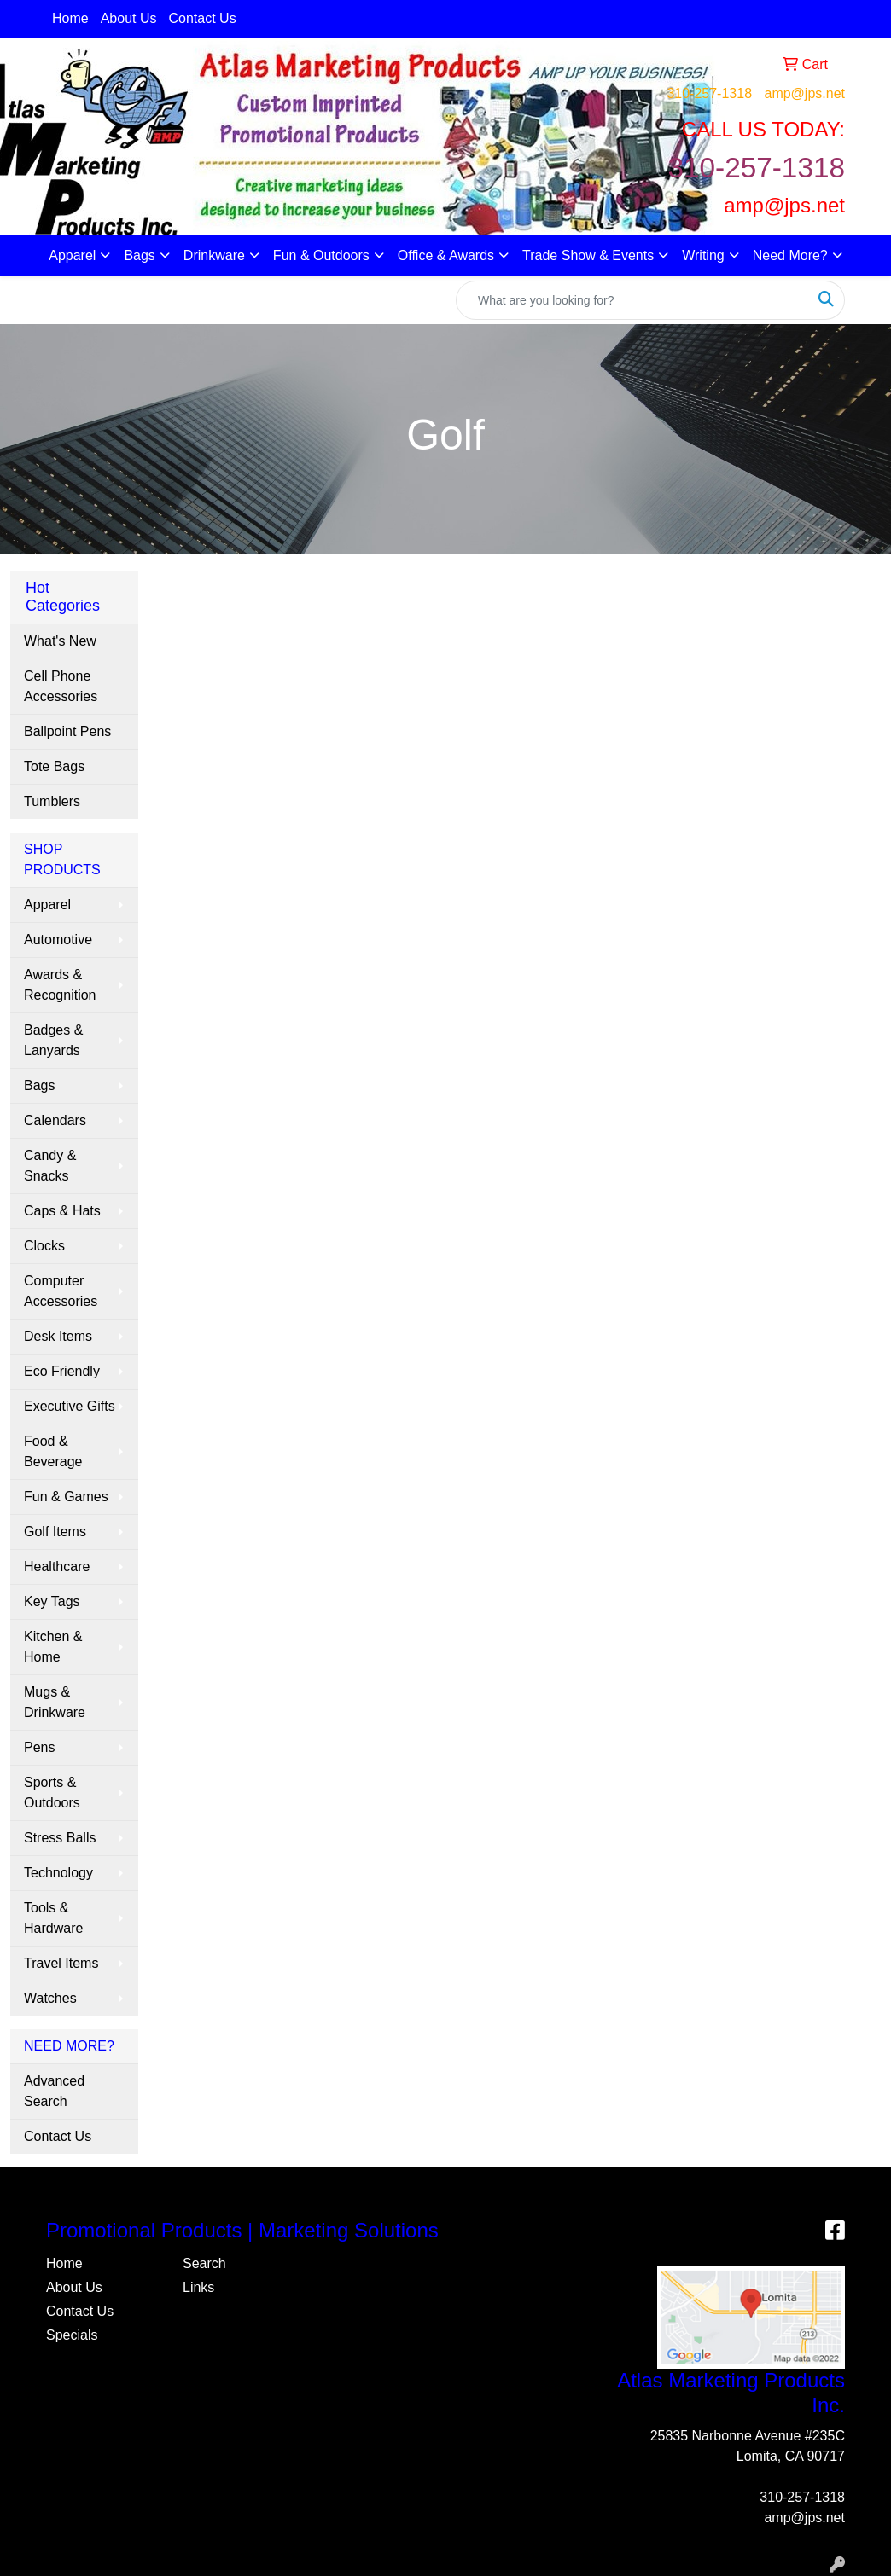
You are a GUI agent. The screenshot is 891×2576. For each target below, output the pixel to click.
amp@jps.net (804, 93)
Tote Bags (54, 766)
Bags (139, 255)
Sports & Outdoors (52, 1792)
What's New (60, 641)
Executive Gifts (69, 1406)
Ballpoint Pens (67, 731)
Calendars (55, 1120)
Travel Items (61, 1963)
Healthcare (57, 1566)
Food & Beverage (53, 1451)
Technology (58, 1872)
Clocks (44, 1246)
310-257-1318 (709, 93)
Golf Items (55, 1531)
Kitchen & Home (53, 1646)
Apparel (72, 255)
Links (198, 2287)
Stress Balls (60, 1837)
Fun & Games (66, 1496)
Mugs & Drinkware (54, 1702)
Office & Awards (446, 255)
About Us (129, 18)
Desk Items (58, 1336)
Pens (39, 1747)
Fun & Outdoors (321, 255)
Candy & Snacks (50, 1165)
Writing (703, 255)
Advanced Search (54, 2091)
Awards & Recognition (60, 984)
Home (70, 18)
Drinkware (214, 255)
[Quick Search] (632, 300)
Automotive (58, 939)
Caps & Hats (62, 1211)
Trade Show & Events (588, 255)
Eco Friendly (62, 1371)
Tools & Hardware (53, 1917)
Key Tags (52, 1601)
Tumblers (52, 801)
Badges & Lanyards (53, 1040)
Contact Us (202, 18)
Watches (50, 1998)
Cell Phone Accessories (60, 686)
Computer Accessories (60, 1290)
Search (204, 2263)
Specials (71, 2335)
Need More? (790, 255)
